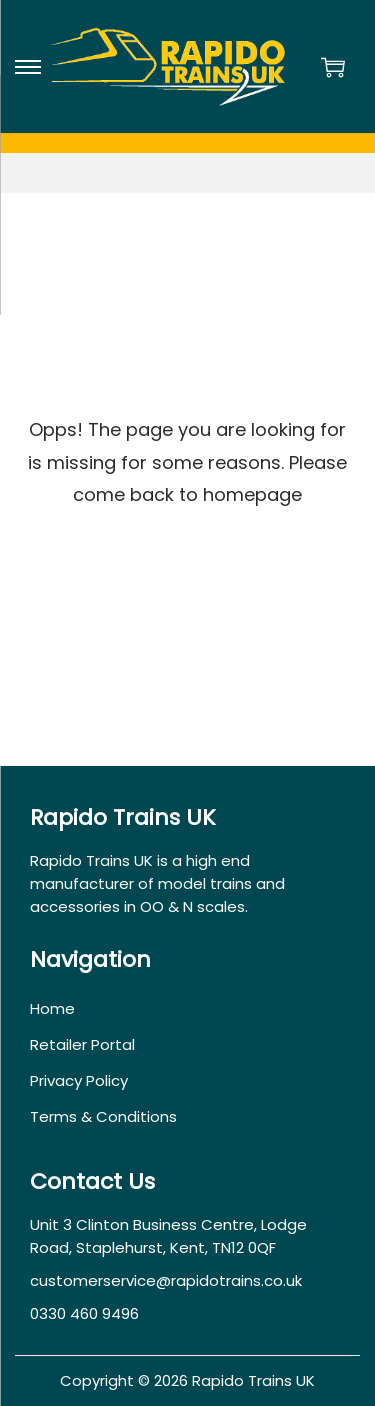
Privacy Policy (79, 1080)
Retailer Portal (82, 1044)
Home (52, 1008)
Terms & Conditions (103, 1116)
